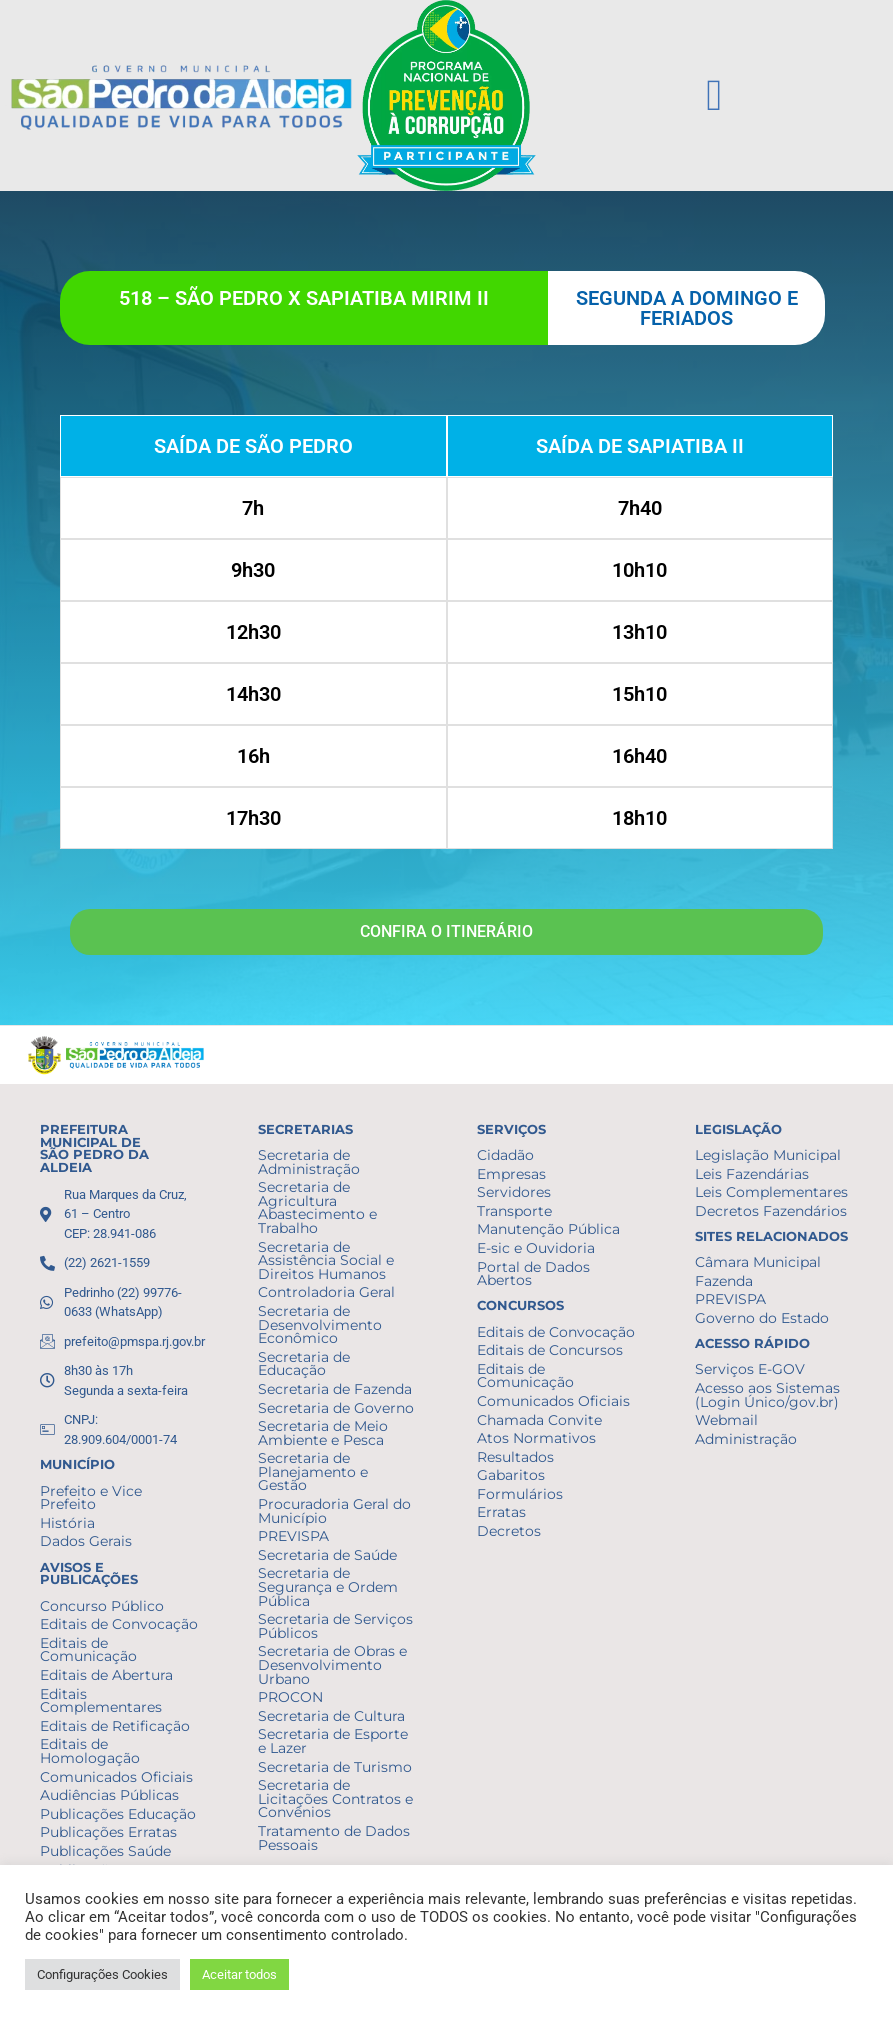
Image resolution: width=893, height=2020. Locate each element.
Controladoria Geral (326, 1292)
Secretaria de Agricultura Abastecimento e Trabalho (317, 1207)
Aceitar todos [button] (239, 1974)
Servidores (514, 1192)
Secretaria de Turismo (335, 1767)
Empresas (511, 1174)
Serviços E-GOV (750, 1369)
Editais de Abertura (106, 1675)
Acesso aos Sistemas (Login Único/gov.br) (767, 1395)
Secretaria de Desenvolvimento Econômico (320, 1324)
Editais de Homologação (90, 1751)
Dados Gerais (86, 1541)
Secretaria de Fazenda (335, 1389)
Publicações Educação (118, 1814)
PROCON (290, 1697)
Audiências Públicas (109, 1795)
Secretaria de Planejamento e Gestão (313, 1471)
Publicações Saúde (105, 1851)
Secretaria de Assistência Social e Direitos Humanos (326, 1260)
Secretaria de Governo (336, 1408)
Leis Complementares (771, 1192)
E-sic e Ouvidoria (536, 1248)
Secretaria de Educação (304, 1364)
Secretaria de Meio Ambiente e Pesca (323, 1433)
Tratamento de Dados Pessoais (334, 1838)
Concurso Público (102, 1606)
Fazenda (724, 1281)
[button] (714, 96)
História (67, 1523)
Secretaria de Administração (309, 1162)
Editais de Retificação (115, 1726)
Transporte (514, 1211)
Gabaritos (511, 1475)
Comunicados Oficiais (116, 1777)
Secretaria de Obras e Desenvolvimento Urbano (332, 1664)
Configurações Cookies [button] (102, 1974)
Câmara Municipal (758, 1262)
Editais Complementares (101, 1701)
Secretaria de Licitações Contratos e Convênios (335, 1798)
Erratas (501, 1512)
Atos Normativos (536, 1438)
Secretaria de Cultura (331, 1716)
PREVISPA (293, 1536)
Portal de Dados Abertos (533, 1274)
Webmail (726, 1420)
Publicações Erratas (108, 1832)
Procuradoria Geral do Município (334, 1511)
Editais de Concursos (550, 1350)
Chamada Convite (539, 1420)
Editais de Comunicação (88, 1650)
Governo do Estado (762, 1318)
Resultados (515, 1457)
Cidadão (505, 1155)
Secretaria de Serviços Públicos (335, 1626)
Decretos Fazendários (771, 1211)
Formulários (520, 1494)
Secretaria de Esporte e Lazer (333, 1741)
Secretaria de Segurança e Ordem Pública (328, 1586)
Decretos (509, 1531)
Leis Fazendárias (752, 1174)
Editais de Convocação (119, 1624)
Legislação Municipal (768, 1155)
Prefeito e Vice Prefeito (91, 1498)
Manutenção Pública (548, 1229)
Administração (746, 1439)
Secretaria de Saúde (327, 1555)
